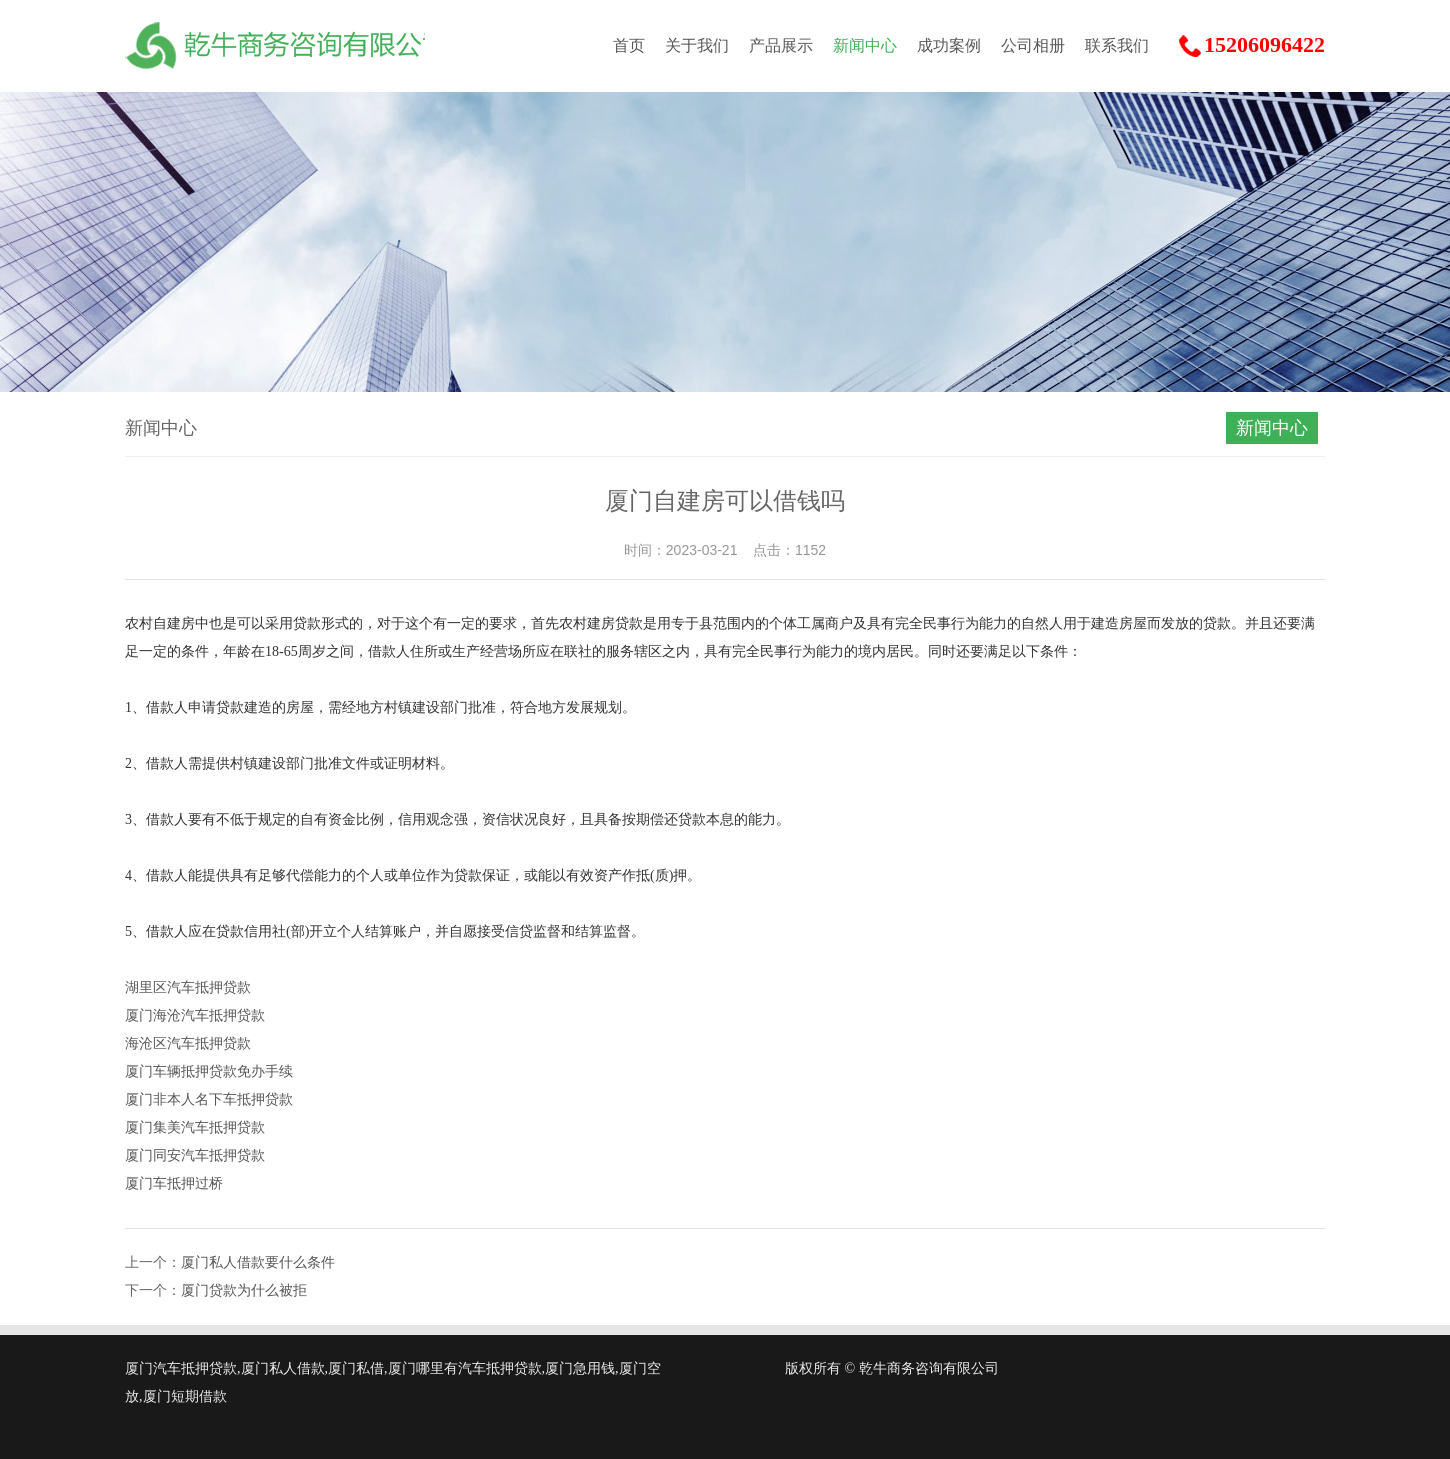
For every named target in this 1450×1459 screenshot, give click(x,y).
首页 (629, 45)
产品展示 (781, 45)
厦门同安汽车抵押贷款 (195, 1155)
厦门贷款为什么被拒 (244, 1290)
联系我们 (1117, 45)
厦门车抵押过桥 (174, 1183)
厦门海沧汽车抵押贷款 (195, 1015)
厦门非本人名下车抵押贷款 (209, 1099)
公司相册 (1033, 45)
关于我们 (697, 45)
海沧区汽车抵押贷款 (188, 1043)
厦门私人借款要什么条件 (258, 1262)
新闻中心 (865, 45)
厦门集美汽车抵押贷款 (195, 1127)
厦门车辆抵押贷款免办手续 (209, 1071)
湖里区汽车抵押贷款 (188, 987)
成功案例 (949, 45)
